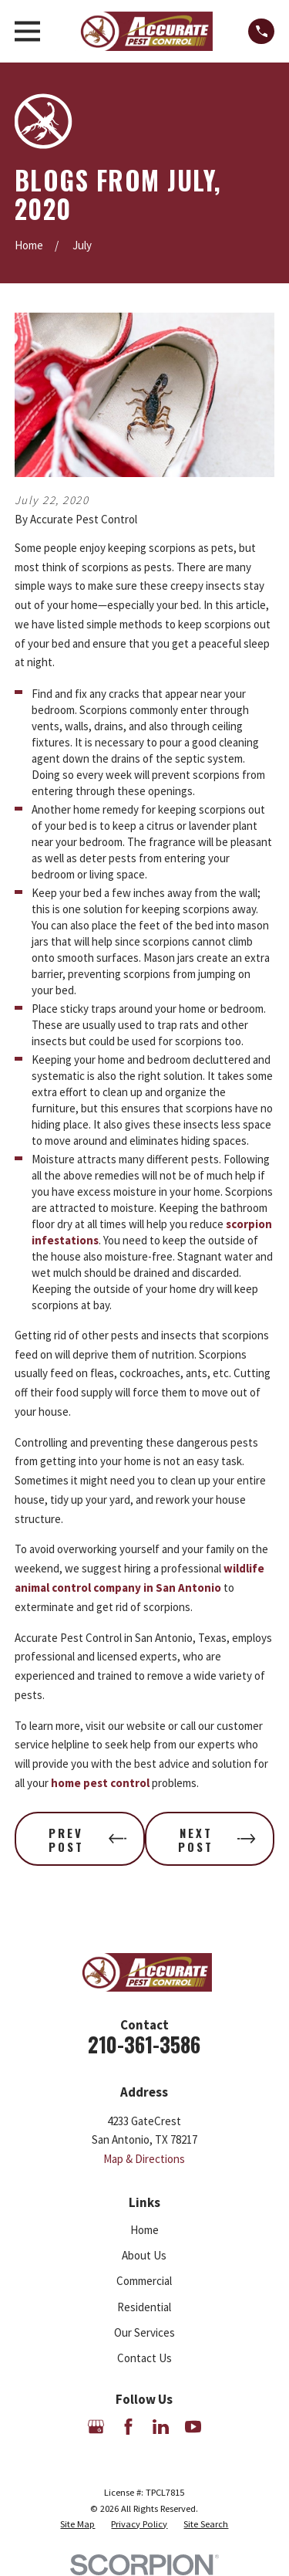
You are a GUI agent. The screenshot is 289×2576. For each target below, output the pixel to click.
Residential (144, 2307)
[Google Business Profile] (96, 2427)
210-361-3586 (144, 2044)
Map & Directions (144, 2158)
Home (144, 2229)
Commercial (144, 2280)
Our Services (144, 2332)
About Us (144, 2255)
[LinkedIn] (161, 2427)
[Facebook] (128, 2427)
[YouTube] (193, 2427)
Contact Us (144, 2358)
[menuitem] (77, 2524)
